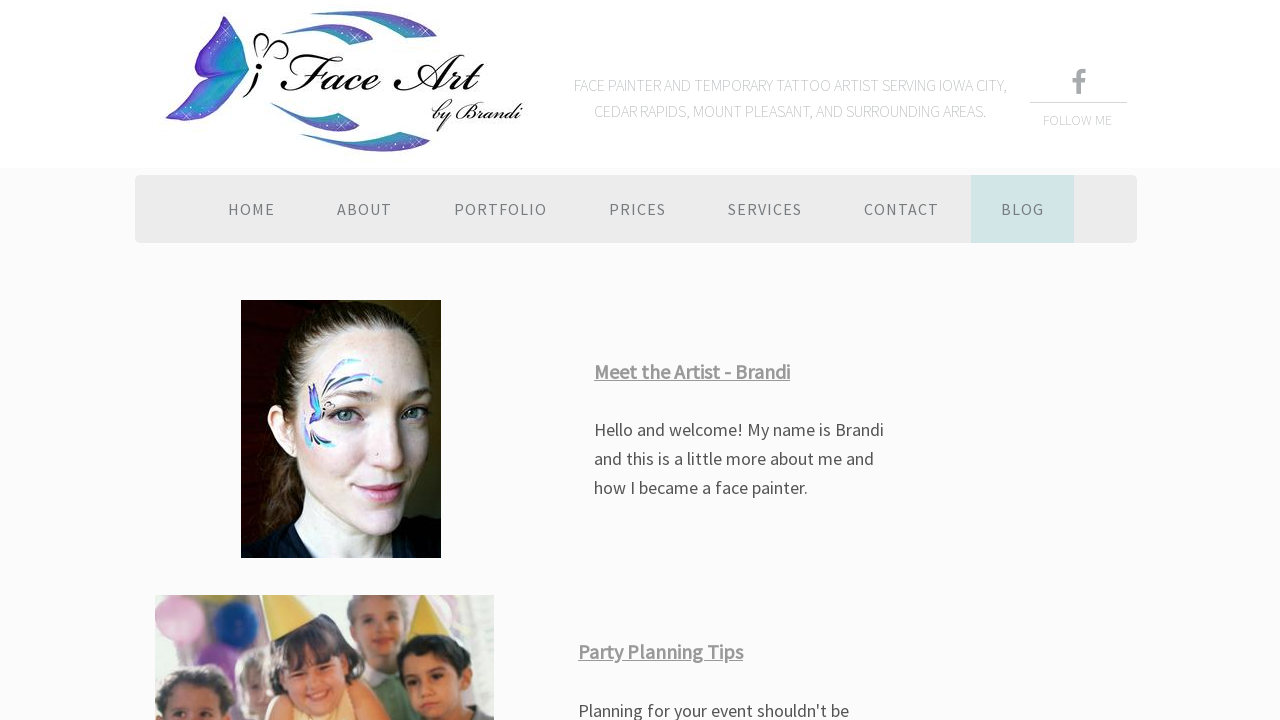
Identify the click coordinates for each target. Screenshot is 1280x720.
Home (251, 209)
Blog (1022, 209)
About (364, 209)
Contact (901, 209)
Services (765, 209)
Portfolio (500, 209)
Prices (637, 209)
